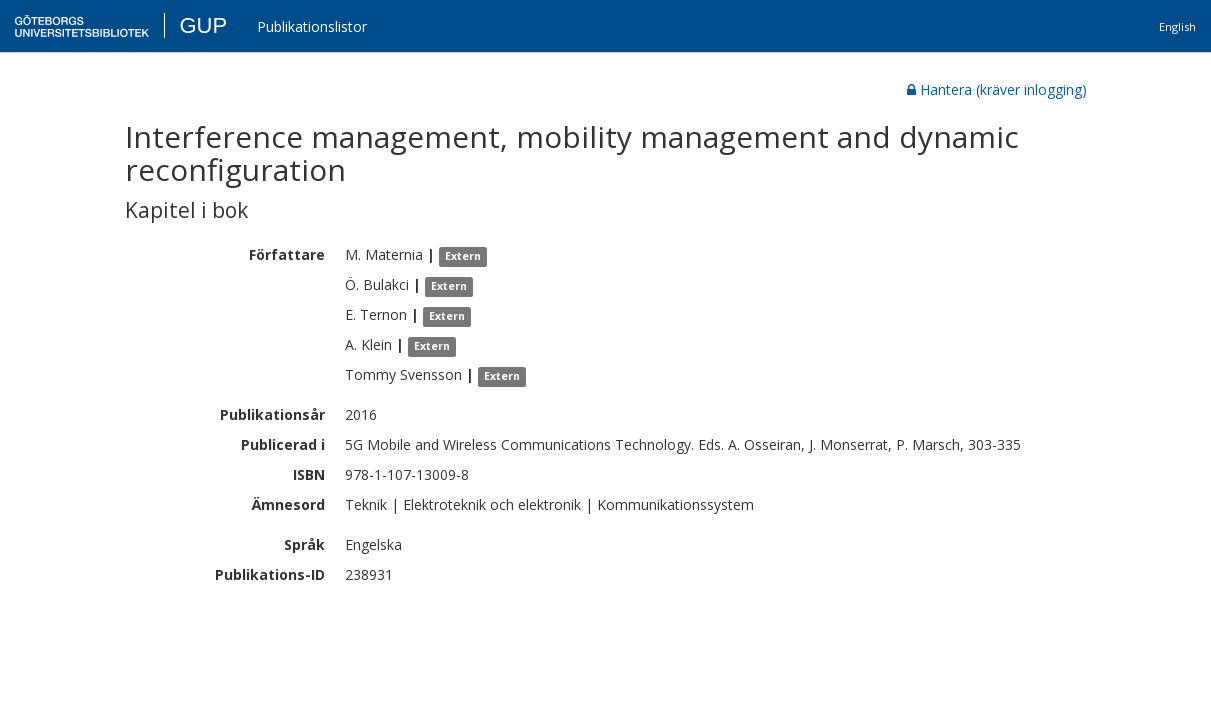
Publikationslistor (312, 26)
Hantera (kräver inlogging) (997, 89)
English (1177, 26)
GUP (203, 25)
